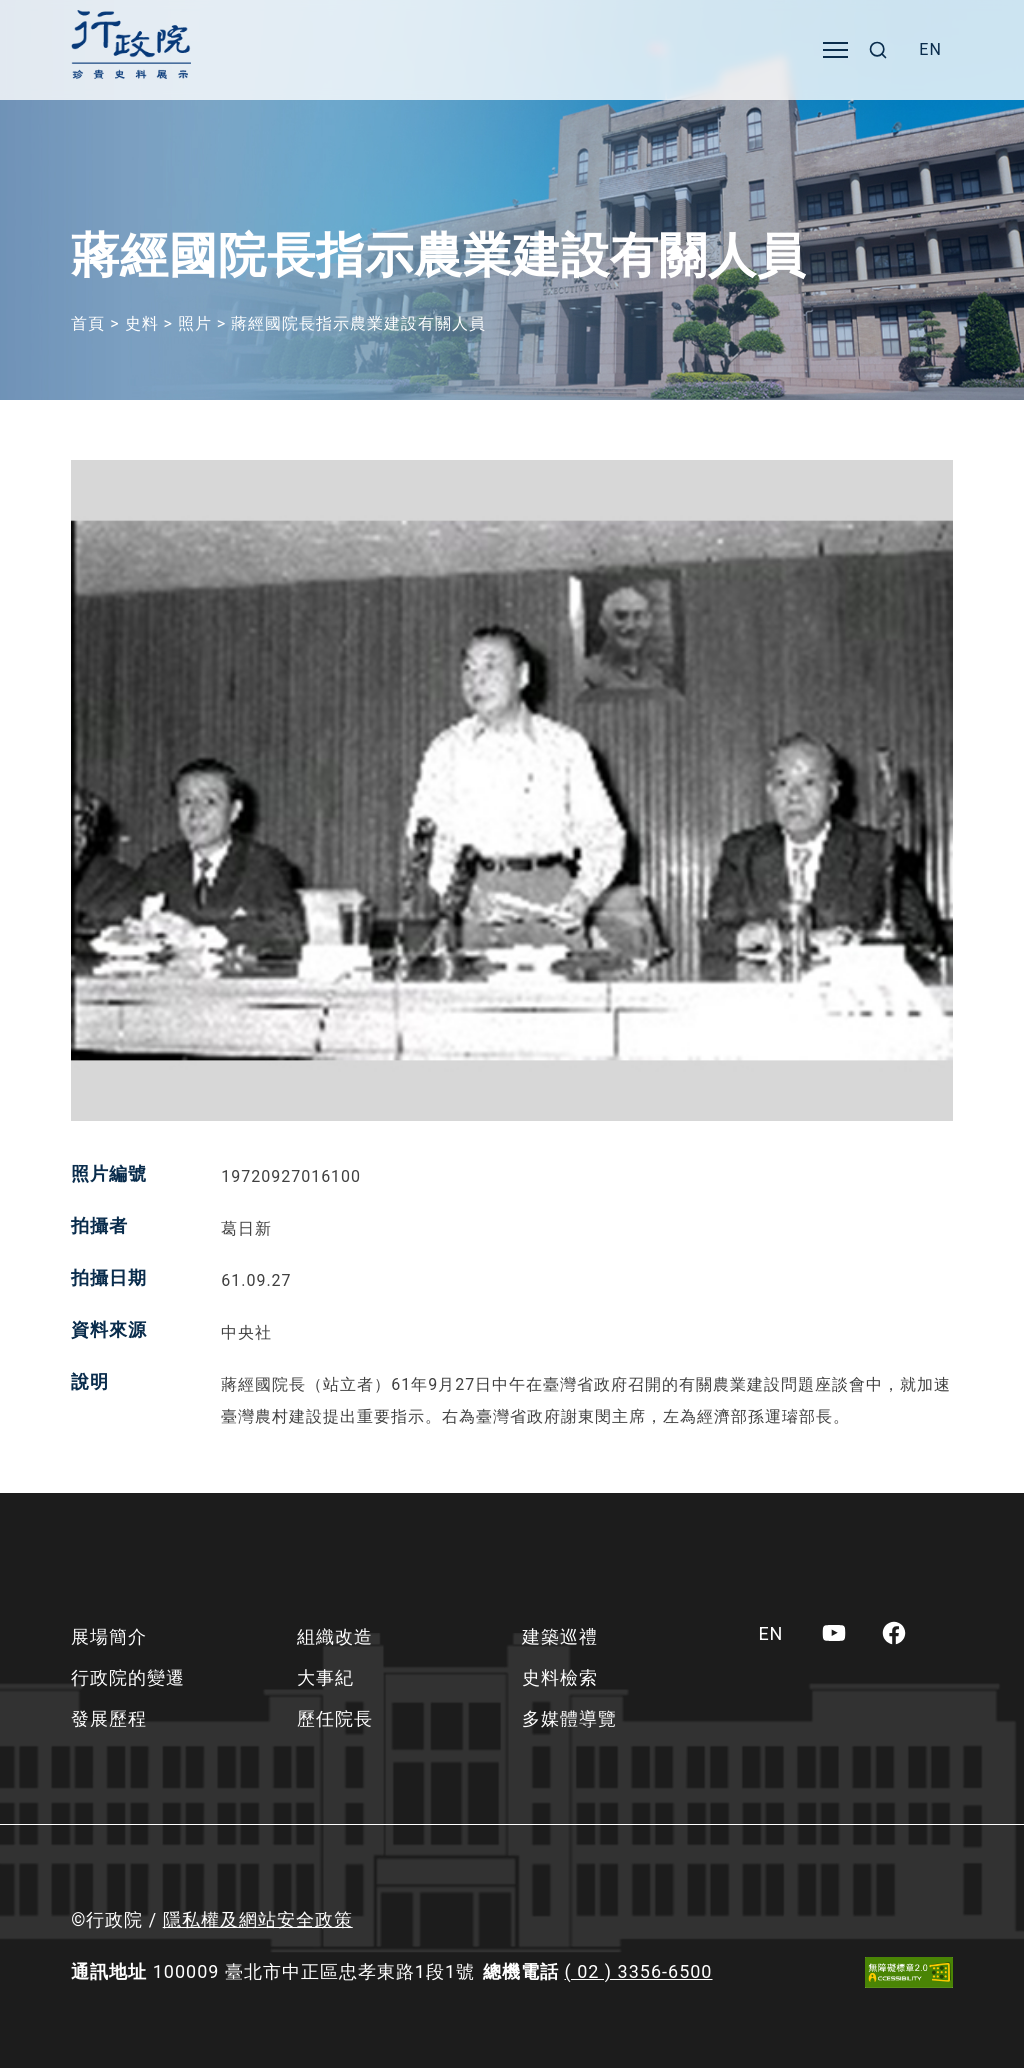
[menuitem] (930, 50)
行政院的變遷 (128, 1677)
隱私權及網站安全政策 (258, 1919)
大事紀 (325, 1677)
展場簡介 (109, 1636)
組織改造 (335, 1636)
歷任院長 (335, 1718)
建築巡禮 (560, 1636)
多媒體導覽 (569, 1718)
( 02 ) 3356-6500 (639, 1971)
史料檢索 (560, 1677)
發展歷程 (109, 1718)
